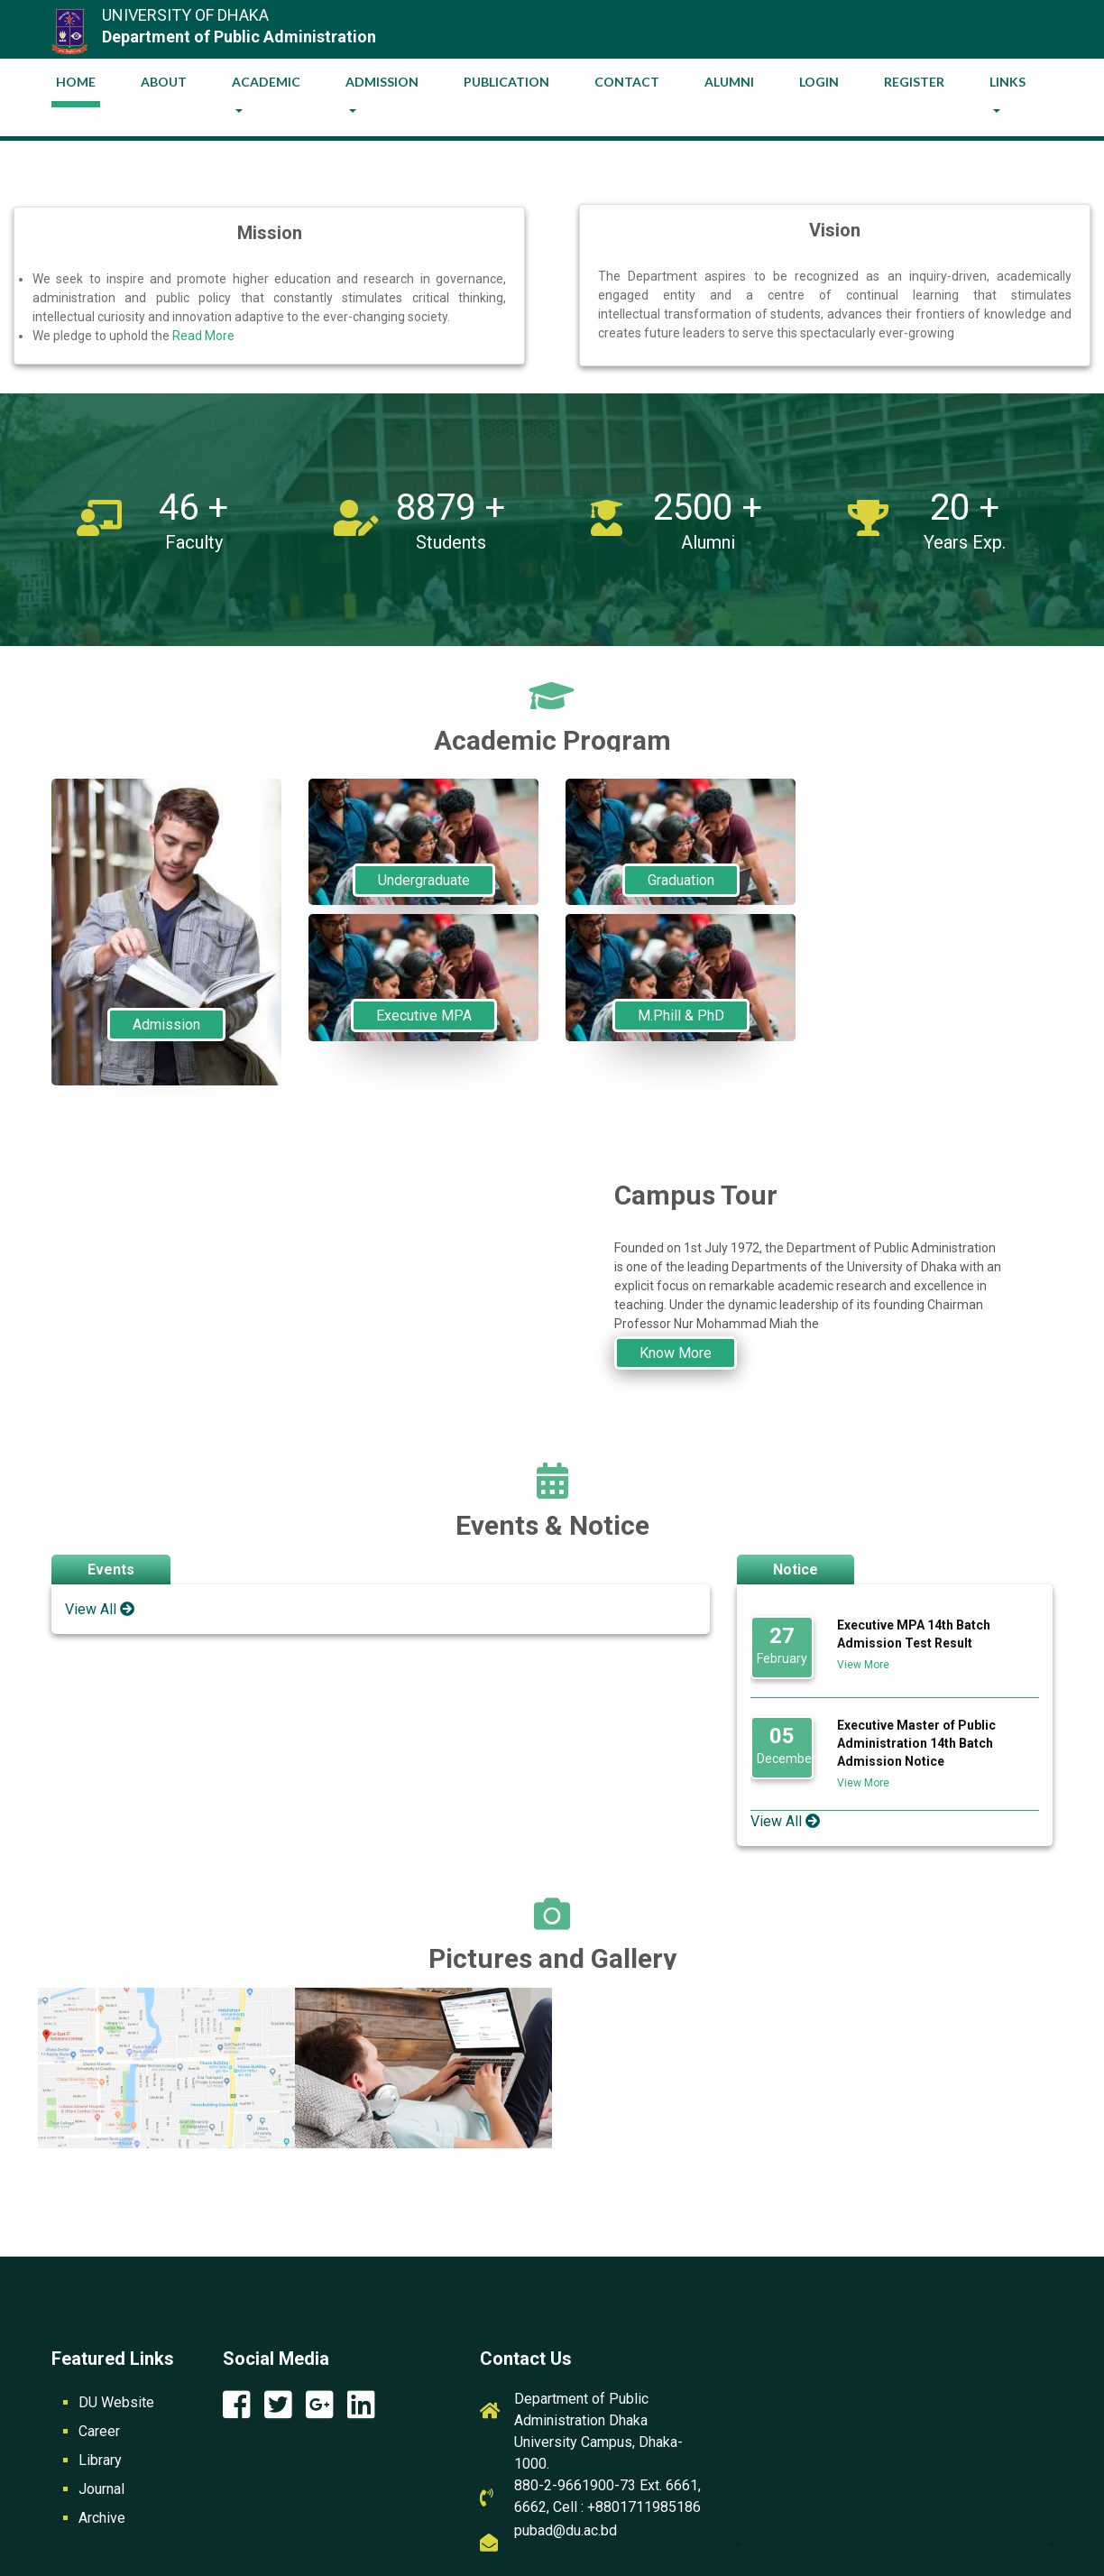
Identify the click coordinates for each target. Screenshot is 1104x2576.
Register (914, 81)
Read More (203, 335)
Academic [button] (266, 81)
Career (99, 2431)
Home (78, 78)
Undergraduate (424, 880)
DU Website (116, 2402)
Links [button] (1007, 81)
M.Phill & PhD (681, 1015)
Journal (101, 2489)
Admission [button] (382, 81)
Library (100, 2460)
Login (819, 81)
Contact (626, 81)
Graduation (681, 880)
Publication (506, 81)
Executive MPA (424, 1015)
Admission (166, 1024)
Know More (675, 1353)
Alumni (729, 81)
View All (99, 1609)
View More (863, 1664)
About (164, 81)
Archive (101, 2517)
